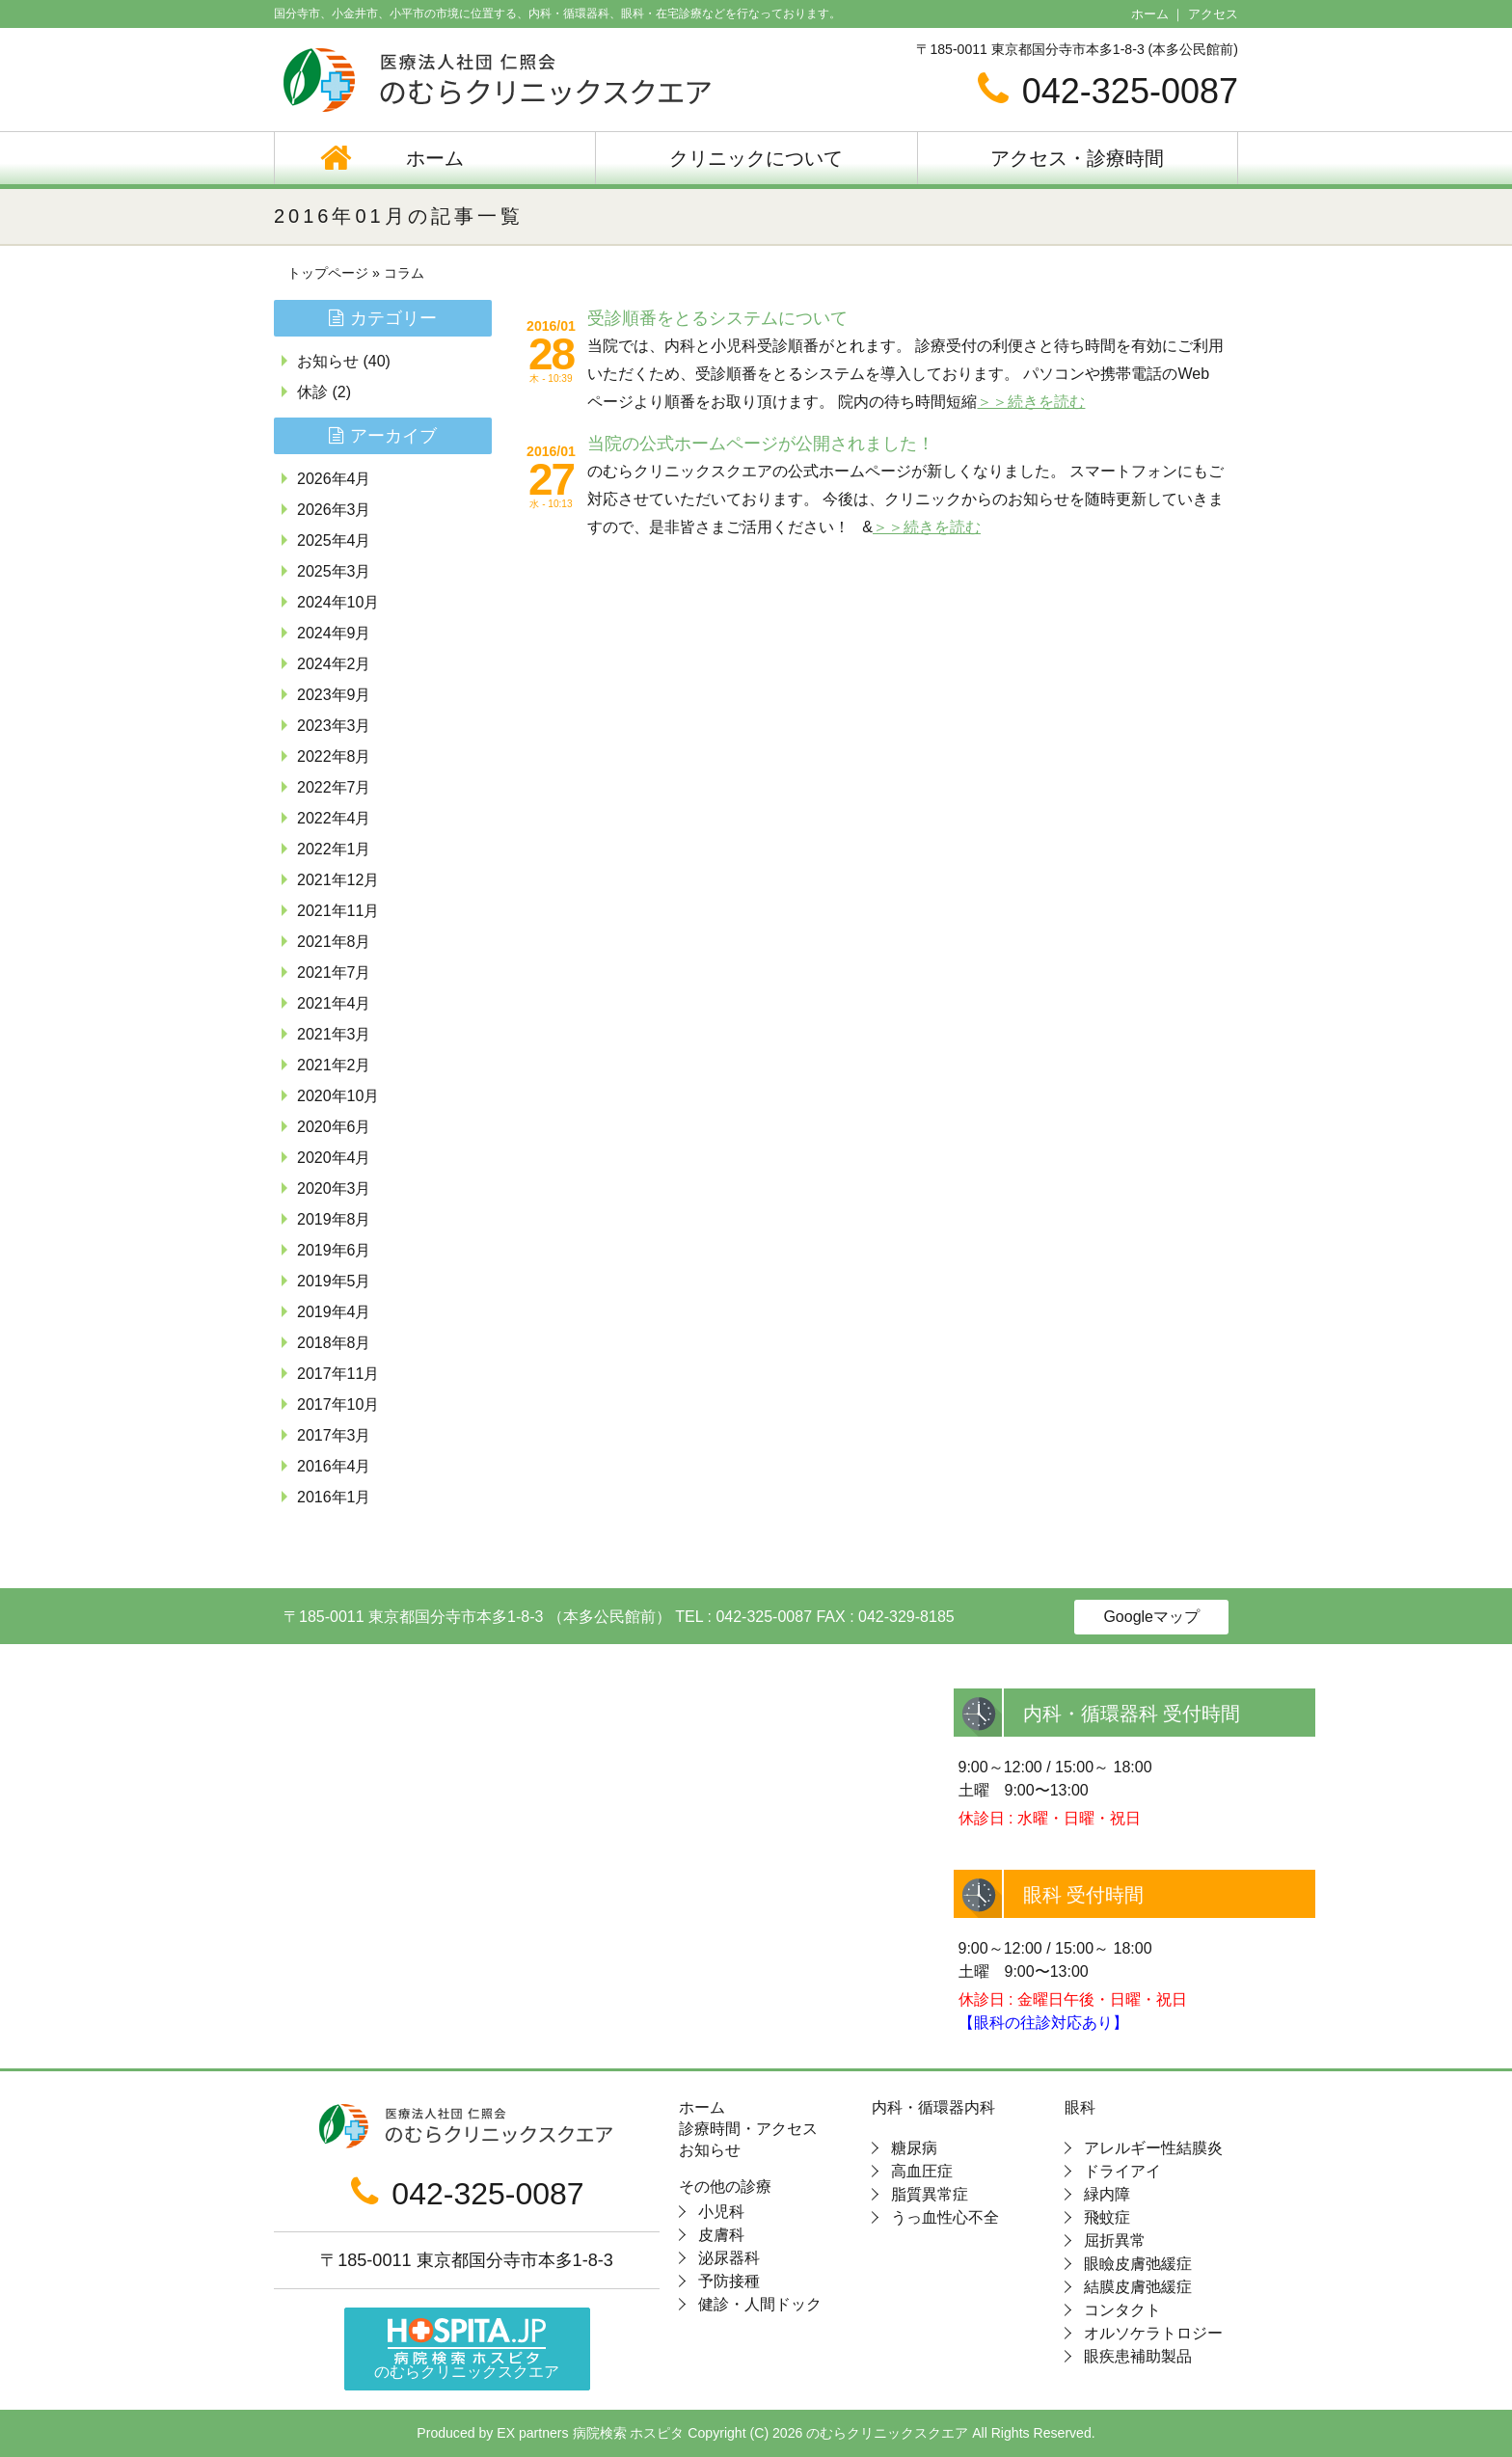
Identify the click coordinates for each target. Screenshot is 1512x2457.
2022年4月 (334, 818)
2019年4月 (334, 1312)
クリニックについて (756, 158)
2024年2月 (334, 664)
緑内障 (1107, 2194)
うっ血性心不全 (945, 2217)
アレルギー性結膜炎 (1153, 2148)
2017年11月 (338, 1373)
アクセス (1213, 14)
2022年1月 (334, 849)
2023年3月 (334, 725)
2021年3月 (334, 1034)
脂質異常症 (929, 2194)
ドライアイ (1122, 2171)
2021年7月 (334, 972)
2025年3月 (334, 571)
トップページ (327, 273)
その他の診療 (725, 2187)
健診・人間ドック (760, 2304)
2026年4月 (334, 479)
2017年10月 (338, 1404)
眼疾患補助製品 (1138, 2356)
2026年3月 (334, 509)
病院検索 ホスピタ (629, 2433)
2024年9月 (334, 633)
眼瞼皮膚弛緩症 (1138, 2263)
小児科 (721, 2211)
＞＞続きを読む (1031, 401)
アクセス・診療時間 (1077, 158)
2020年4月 (334, 1157)
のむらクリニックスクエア (466, 2349)
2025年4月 (334, 540)
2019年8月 (334, 1219)
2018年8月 (334, 1343)
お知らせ (328, 361)
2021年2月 (334, 1065)
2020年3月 (334, 1188)
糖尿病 (914, 2148)
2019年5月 (334, 1281)
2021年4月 (334, 1003)
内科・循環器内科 (933, 2108)
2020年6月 (334, 1127)
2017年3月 (334, 1435)
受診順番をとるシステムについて (717, 318)
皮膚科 (721, 2235)
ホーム (1150, 14)
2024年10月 (338, 602)
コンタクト (1122, 2310)
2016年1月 (334, 1497)
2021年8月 (334, 941)
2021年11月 (338, 911)
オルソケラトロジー (1153, 2333)
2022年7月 (334, 787)
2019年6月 (334, 1250)
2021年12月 (338, 880)
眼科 (1080, 2108)
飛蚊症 (1107, 2217)
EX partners (532, 2433)
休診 (312, 392)
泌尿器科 (729, 2258)
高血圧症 (922, 2171)
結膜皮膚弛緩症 (1138, 2287)
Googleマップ (1151, 1616)
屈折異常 (1115, 2240)
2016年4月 (334, 1466)
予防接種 (729, 2281)
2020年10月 (338, 1096)
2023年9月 (334, 695)
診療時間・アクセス (748, 2129)
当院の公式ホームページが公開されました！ (760, 443)
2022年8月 (334, 756)
